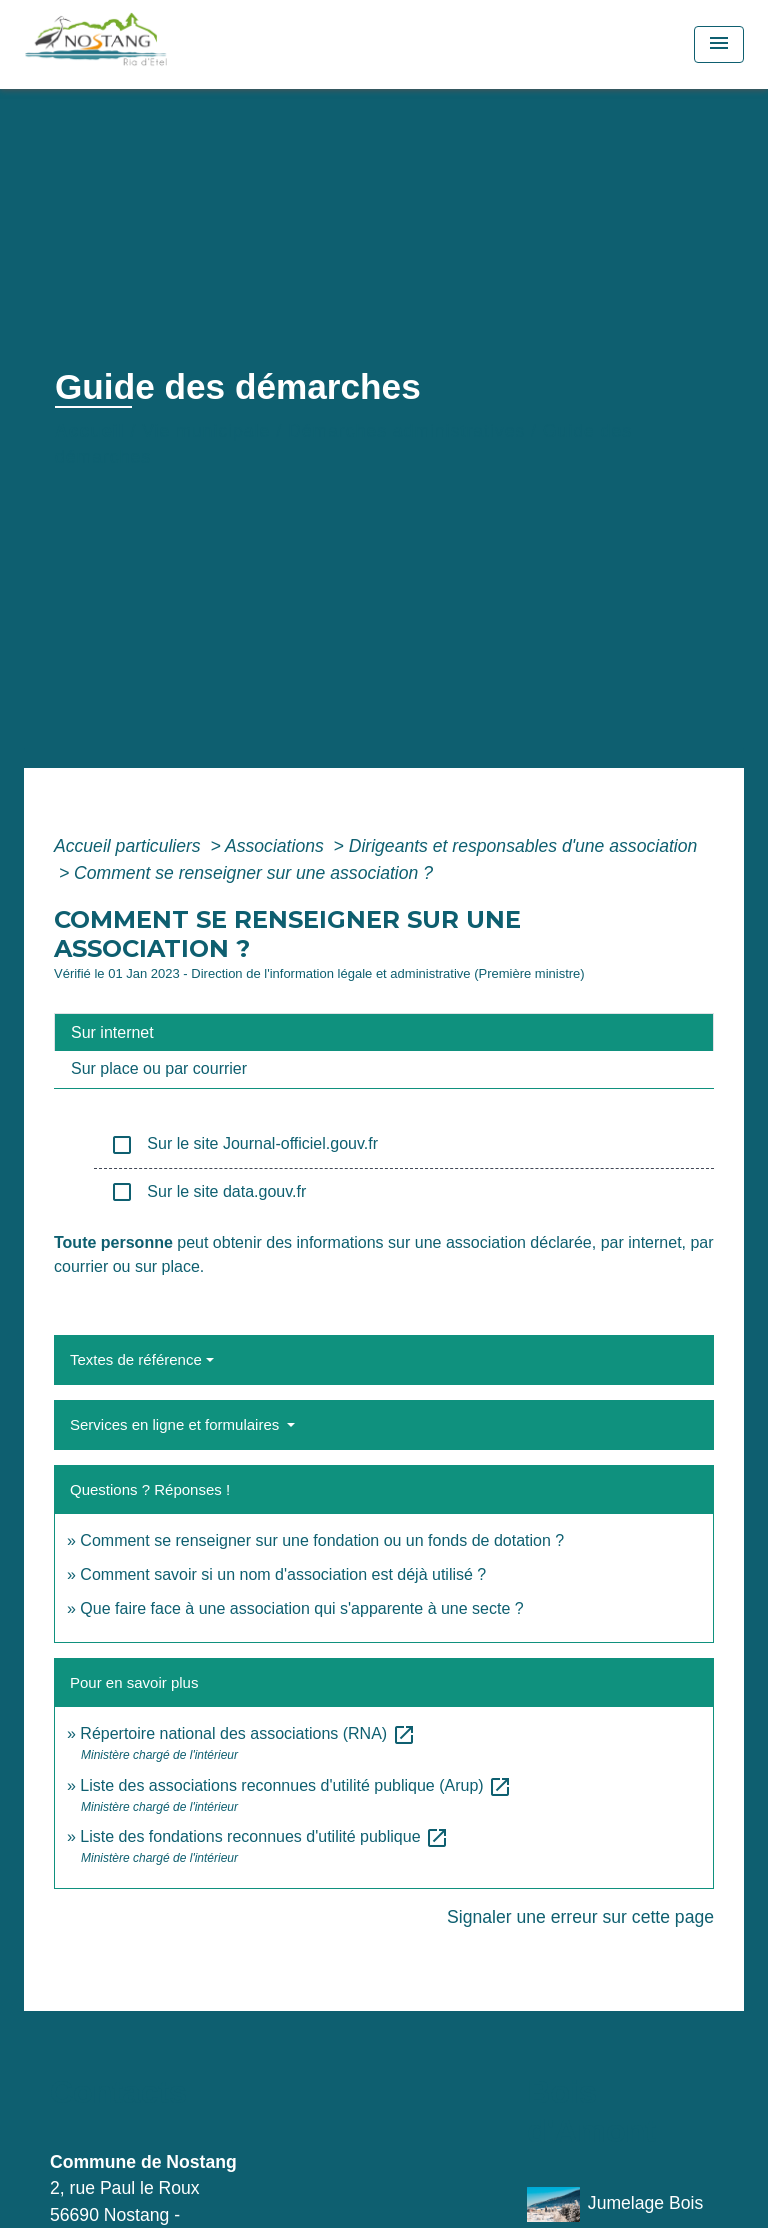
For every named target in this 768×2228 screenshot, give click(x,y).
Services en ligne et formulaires (176, 1424)
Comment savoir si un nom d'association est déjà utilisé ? (283, 1574)
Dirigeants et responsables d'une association (523, 846)
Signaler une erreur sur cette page (580, 1917)
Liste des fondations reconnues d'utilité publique (264, 1836)
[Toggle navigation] (719, 44)
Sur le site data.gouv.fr (208, 1192)
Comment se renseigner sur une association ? (253, 873)
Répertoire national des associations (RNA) (247, 1733)
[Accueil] (140, 44)
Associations (277, 846)
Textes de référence (136, 1359)
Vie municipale (206, 431)
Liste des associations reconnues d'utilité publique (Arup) (296, 1785)
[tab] (384, 1032)
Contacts (118, 2092)
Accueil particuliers (130, 846)
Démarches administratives (406, 431)
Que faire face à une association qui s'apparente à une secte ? (301, 1608)
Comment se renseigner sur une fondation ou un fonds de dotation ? (322, 1540)
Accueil (90, 431)
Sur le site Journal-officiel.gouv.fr (244, 1145)
